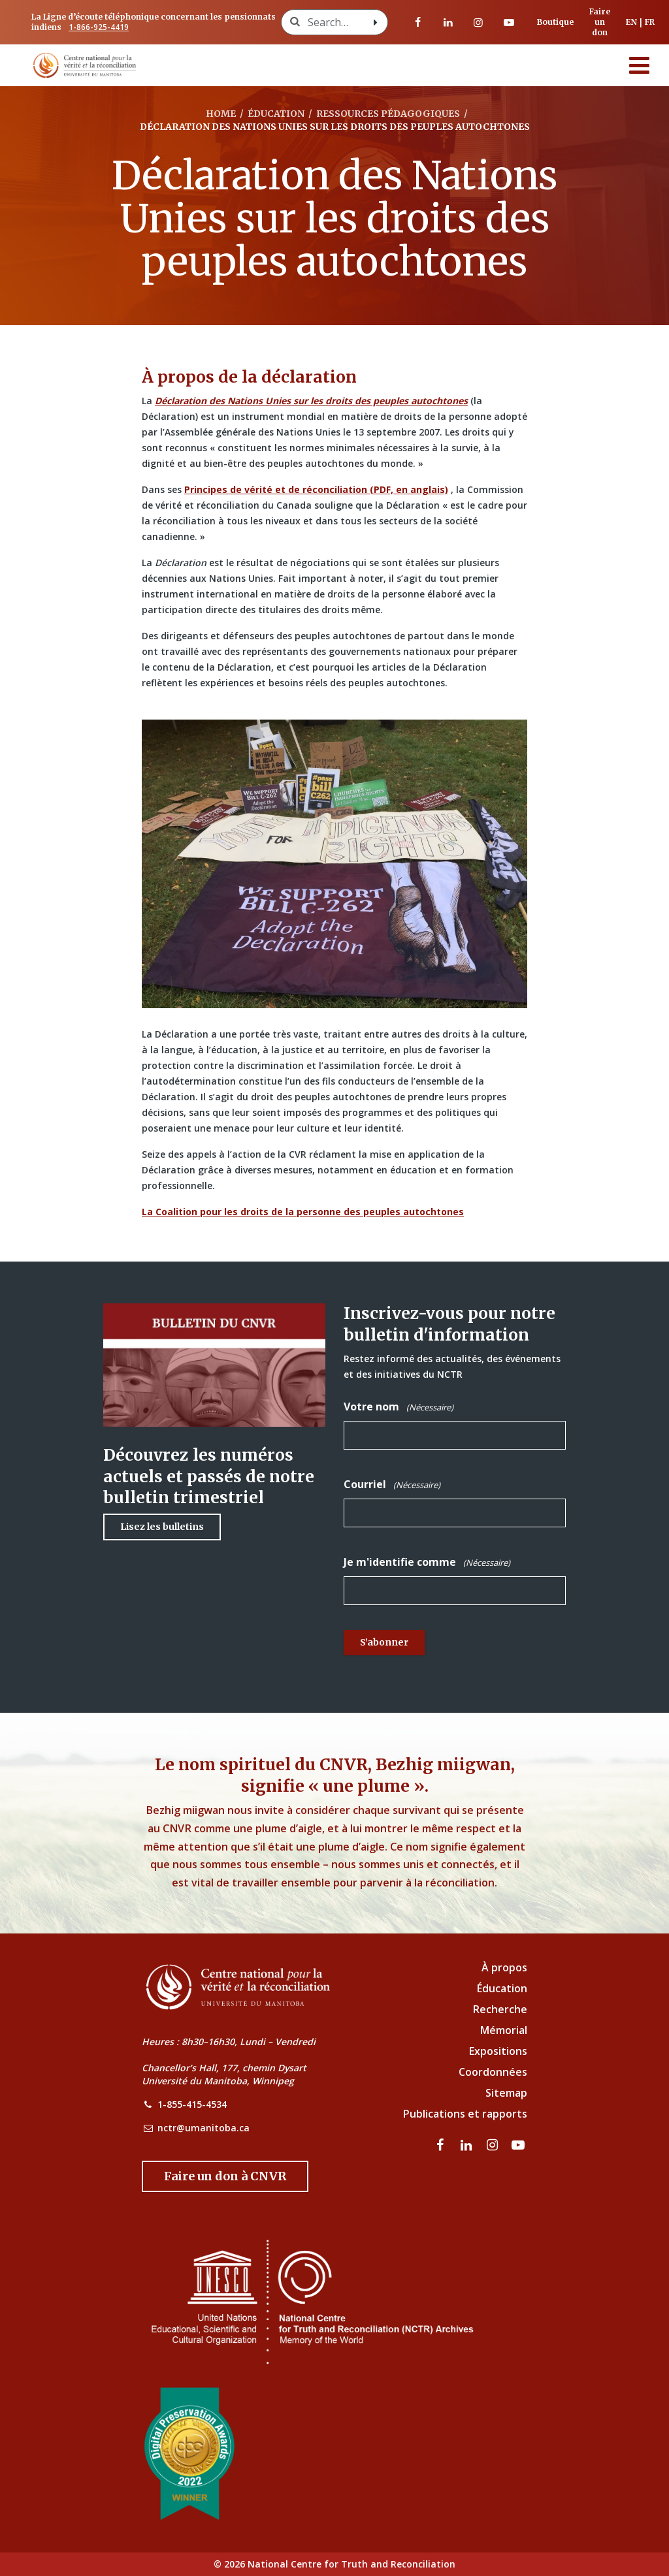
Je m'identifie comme (427, 1562)
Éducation (502, 1988)
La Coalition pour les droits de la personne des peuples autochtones (303, 1211)
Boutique (555, 22)
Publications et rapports (465, 2114)
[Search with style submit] (375, 22)
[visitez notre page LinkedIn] (448, 22)
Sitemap (506, 2093)
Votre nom (398, 1406)
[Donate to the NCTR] (225, 2176)
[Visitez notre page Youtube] (509, 22)
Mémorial (503, 2030)
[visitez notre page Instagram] (478, 22)
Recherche (500, 2009)
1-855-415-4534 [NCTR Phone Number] (192, 2104)
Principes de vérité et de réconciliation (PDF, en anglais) (316, 489)
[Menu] (639, 65)
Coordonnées (493, 2072)
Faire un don (599, 22)
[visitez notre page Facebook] (418, 22)
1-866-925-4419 (99, 27)
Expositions (498, 2051)
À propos (504, 1967)
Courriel (392, 1484)
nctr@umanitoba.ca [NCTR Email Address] (203, 2128)
